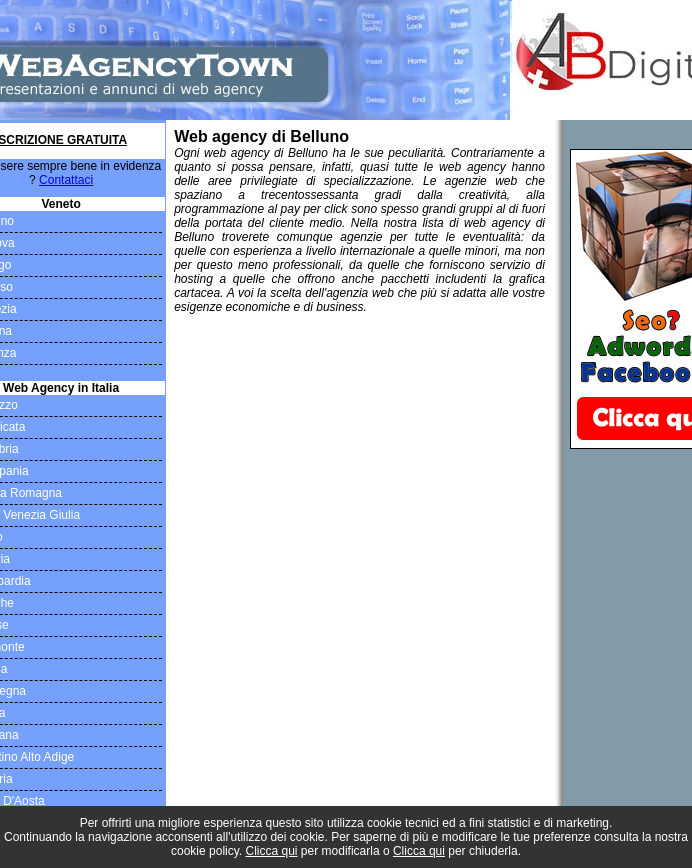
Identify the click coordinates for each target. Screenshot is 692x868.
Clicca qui (272, 851)
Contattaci (66, 180)
